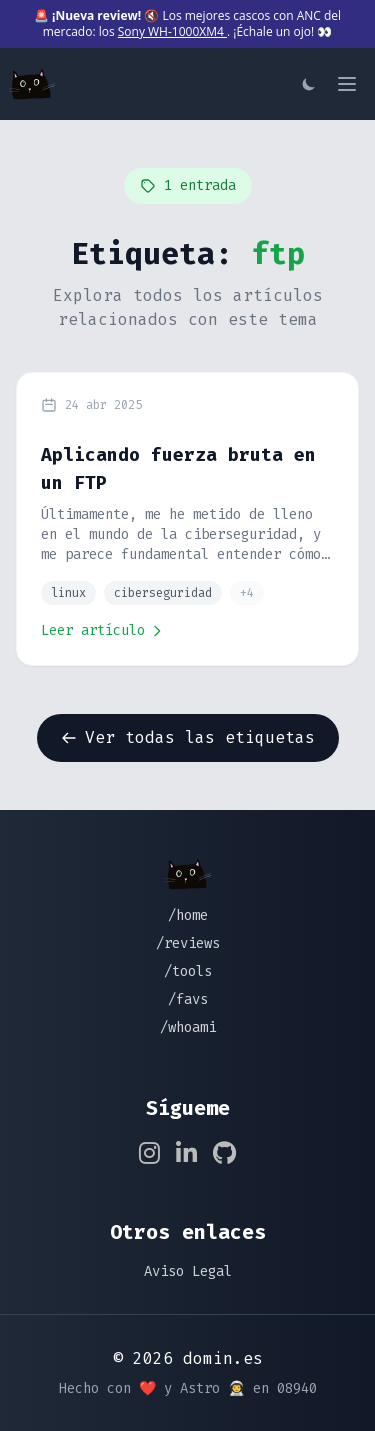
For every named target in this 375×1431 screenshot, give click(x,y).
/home (188, 915)
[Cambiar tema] (309, 84)
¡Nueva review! (96, 15)
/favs (188, 999)
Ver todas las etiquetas (188, 737)
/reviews (188, 943)
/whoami (188, 1027)
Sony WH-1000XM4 (172, 31)
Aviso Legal (188, 1271)
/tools (188, 971)
